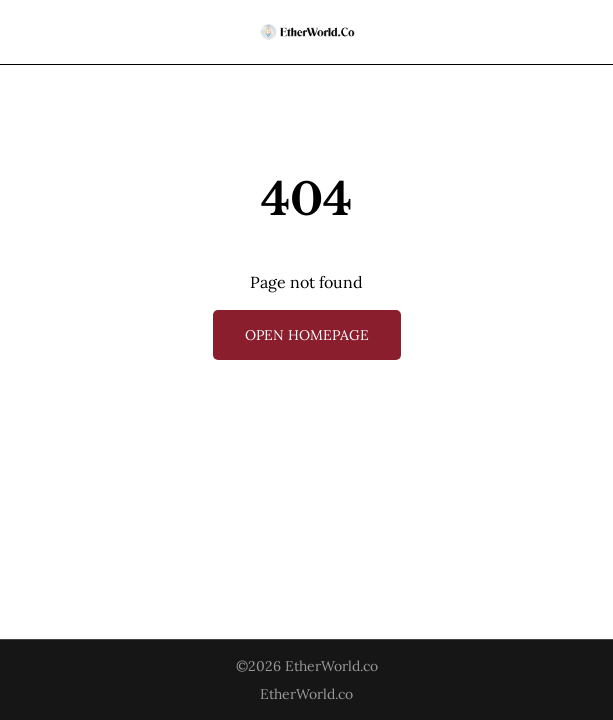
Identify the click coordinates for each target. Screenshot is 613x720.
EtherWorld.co (331, 666)
